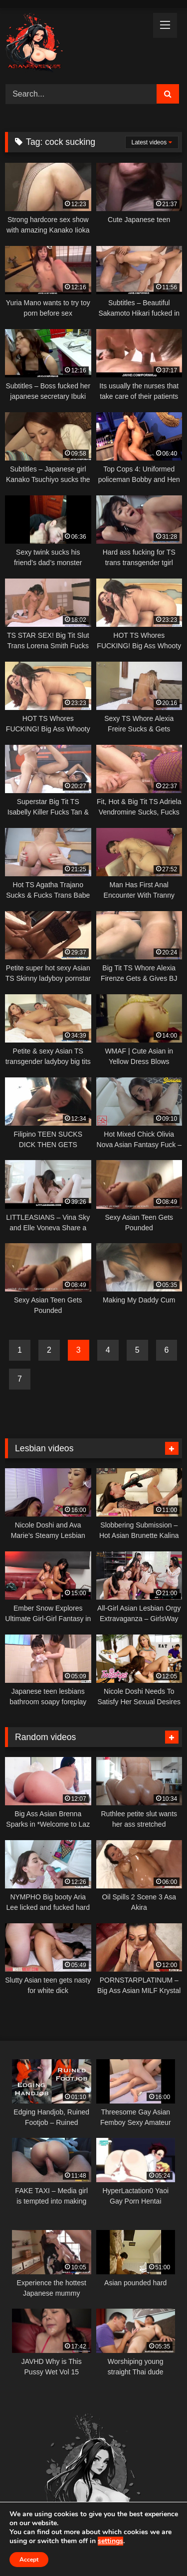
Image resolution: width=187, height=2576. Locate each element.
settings (110, 2541)
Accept (28, 2560)
